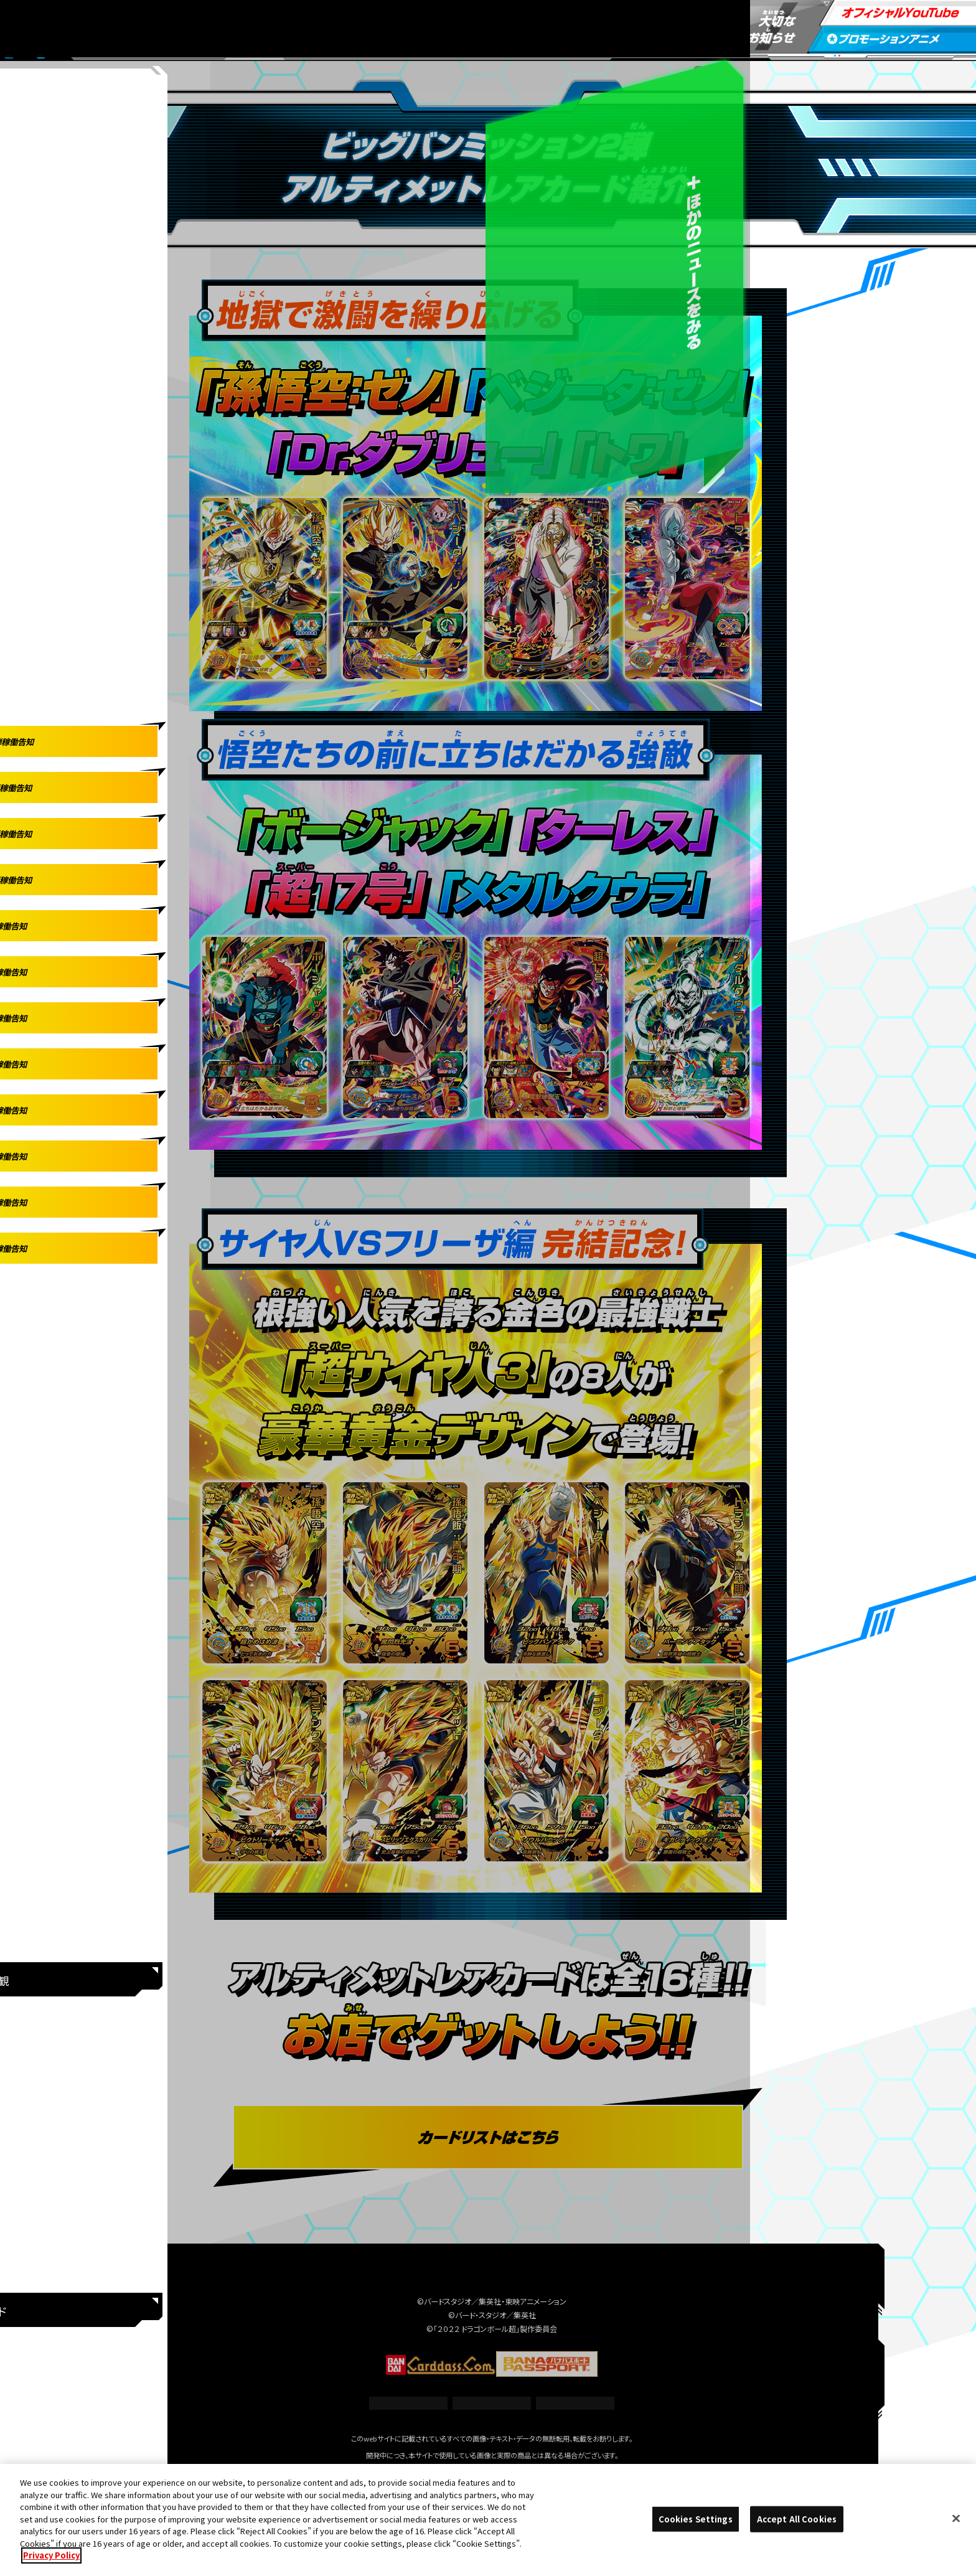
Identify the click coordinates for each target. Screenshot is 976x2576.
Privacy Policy (51, 2556)
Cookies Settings (492, 2403)
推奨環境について (408, 2403)
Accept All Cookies (797, 2519)
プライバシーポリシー (575, 2403)
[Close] (956, 2518)
